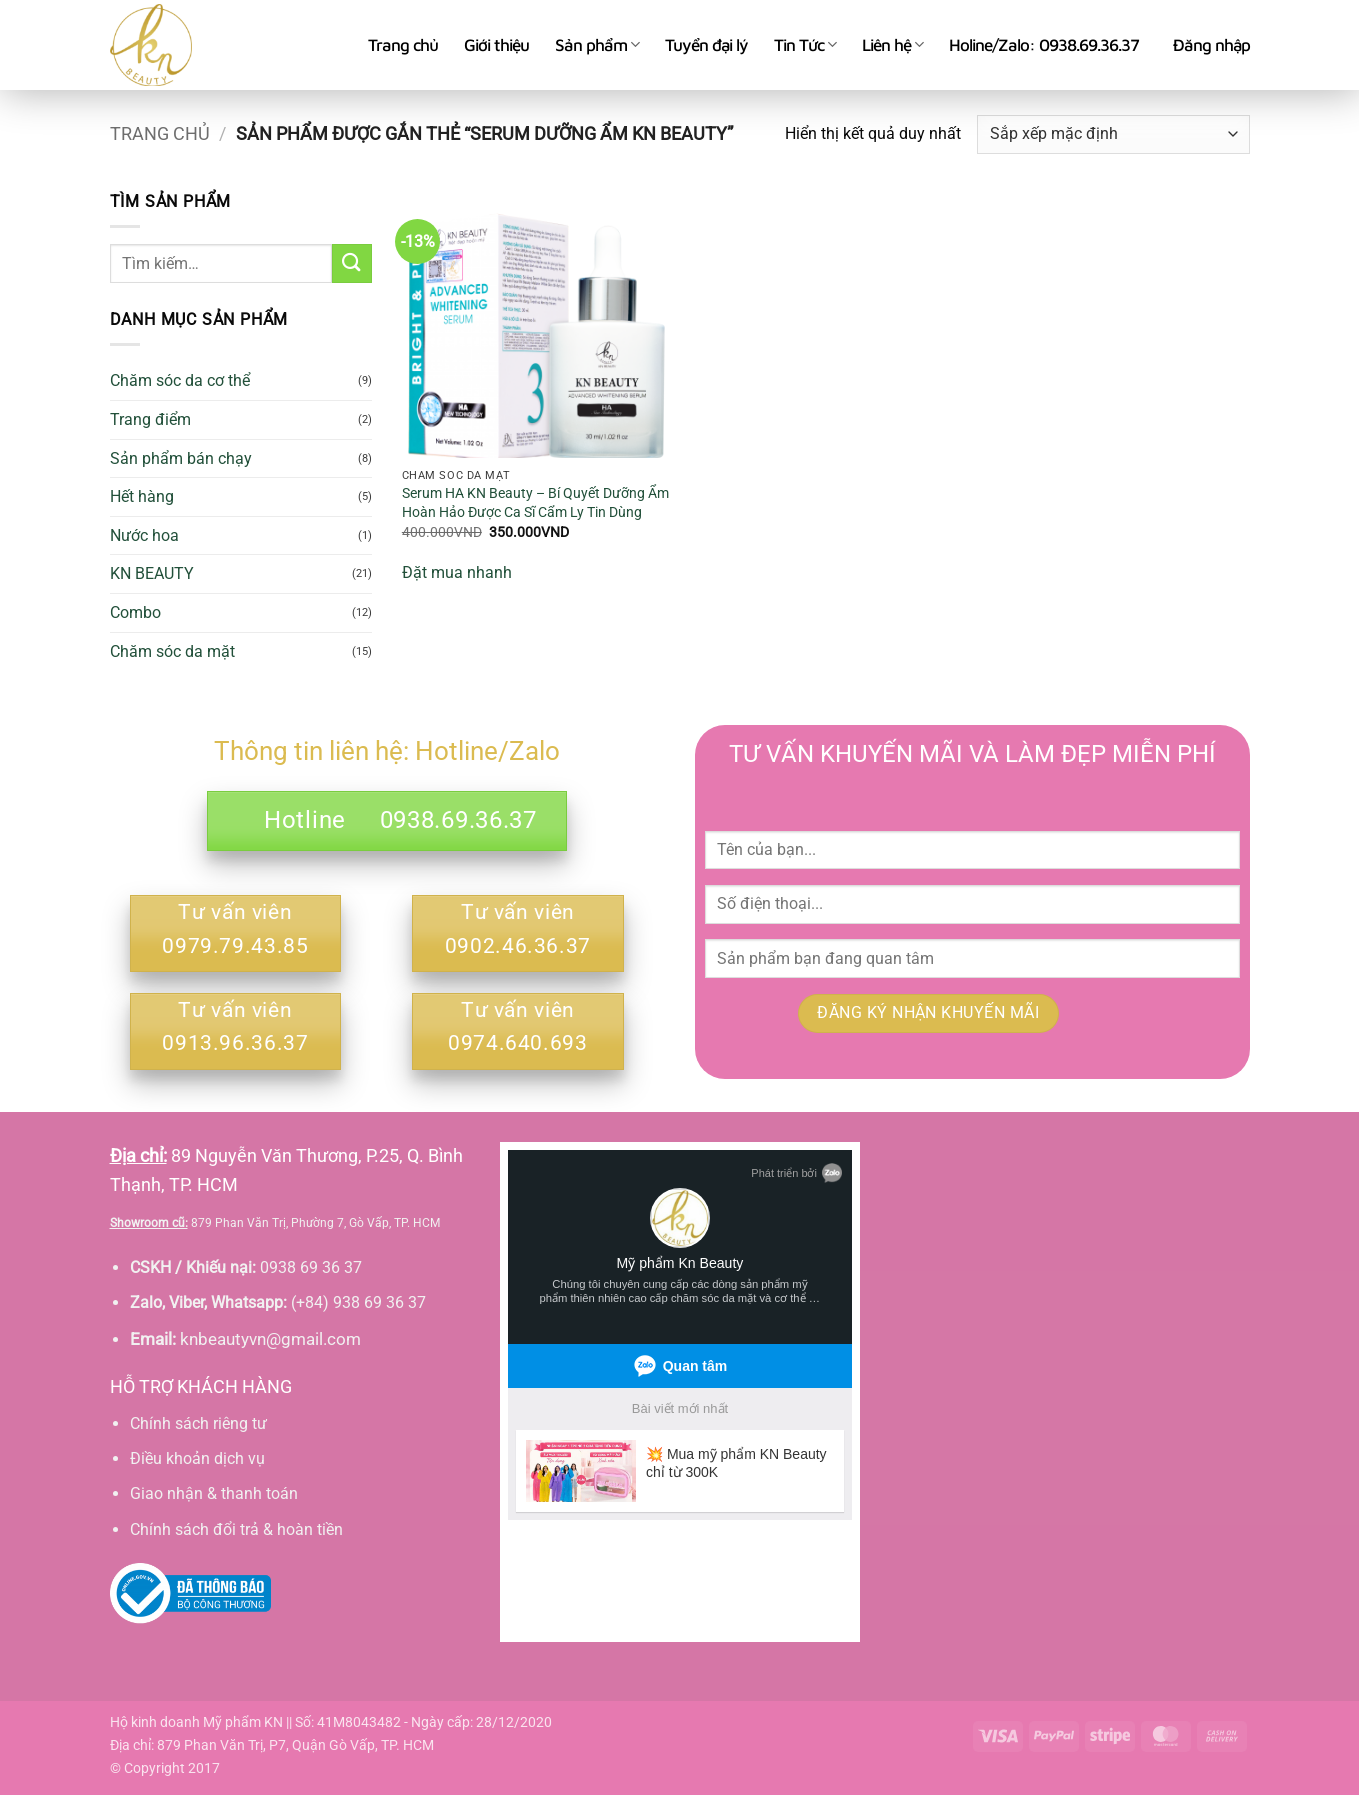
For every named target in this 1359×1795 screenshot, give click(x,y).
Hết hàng (142, 496)
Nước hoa (144, 535)
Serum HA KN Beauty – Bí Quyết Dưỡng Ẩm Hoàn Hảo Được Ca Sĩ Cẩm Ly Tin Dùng (535, 503)
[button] (1211, 45)
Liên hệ (892, 45)
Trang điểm (150, 419)
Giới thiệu (496, 45)
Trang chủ (403, 45)
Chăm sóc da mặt (172, 651)
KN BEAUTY (152, 573)
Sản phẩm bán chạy (181, 458)
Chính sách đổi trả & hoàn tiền (236, 1529)
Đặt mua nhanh (457, 572)
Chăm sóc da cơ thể (180, 380)
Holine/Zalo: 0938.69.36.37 (1044, 45)
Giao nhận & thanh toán (214, 1493)
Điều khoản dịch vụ (197, 1458)
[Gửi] (352, 263)
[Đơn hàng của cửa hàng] (1113, 134)
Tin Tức (805, 45)
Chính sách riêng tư (198, 1423)
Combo (135, 612)
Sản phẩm (597, 45)
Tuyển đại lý (706, 45)
